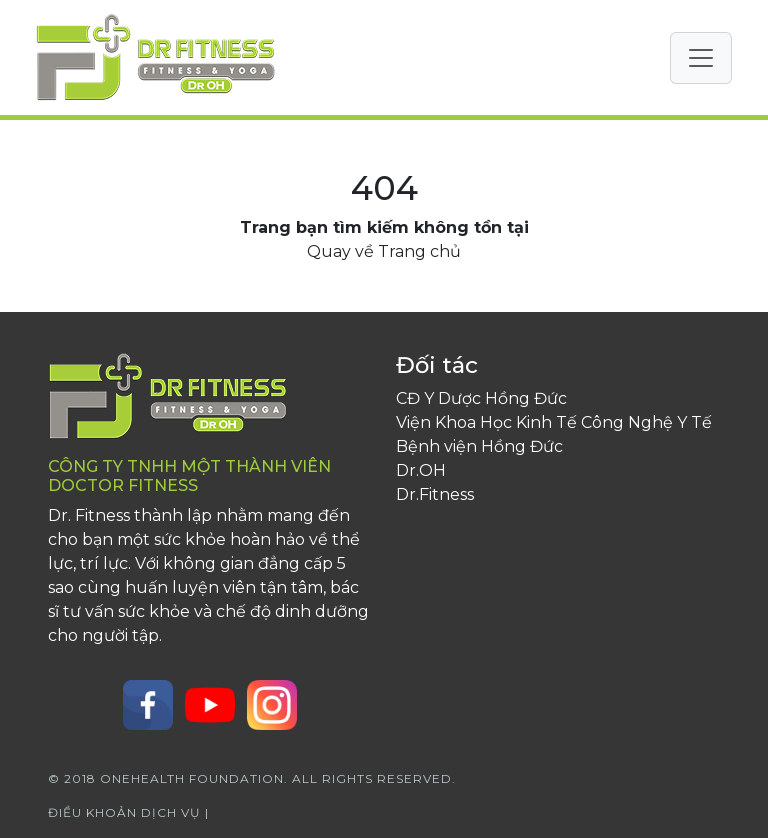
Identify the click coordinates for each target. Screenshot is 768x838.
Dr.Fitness (435, 494)
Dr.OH (421, 470)
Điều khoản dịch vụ (126, 812)
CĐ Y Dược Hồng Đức (481, 398)
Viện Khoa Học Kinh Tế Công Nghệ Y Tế (554, 422)
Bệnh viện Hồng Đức (479, 446)
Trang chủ (419, 251)
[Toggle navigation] (701, 58)
